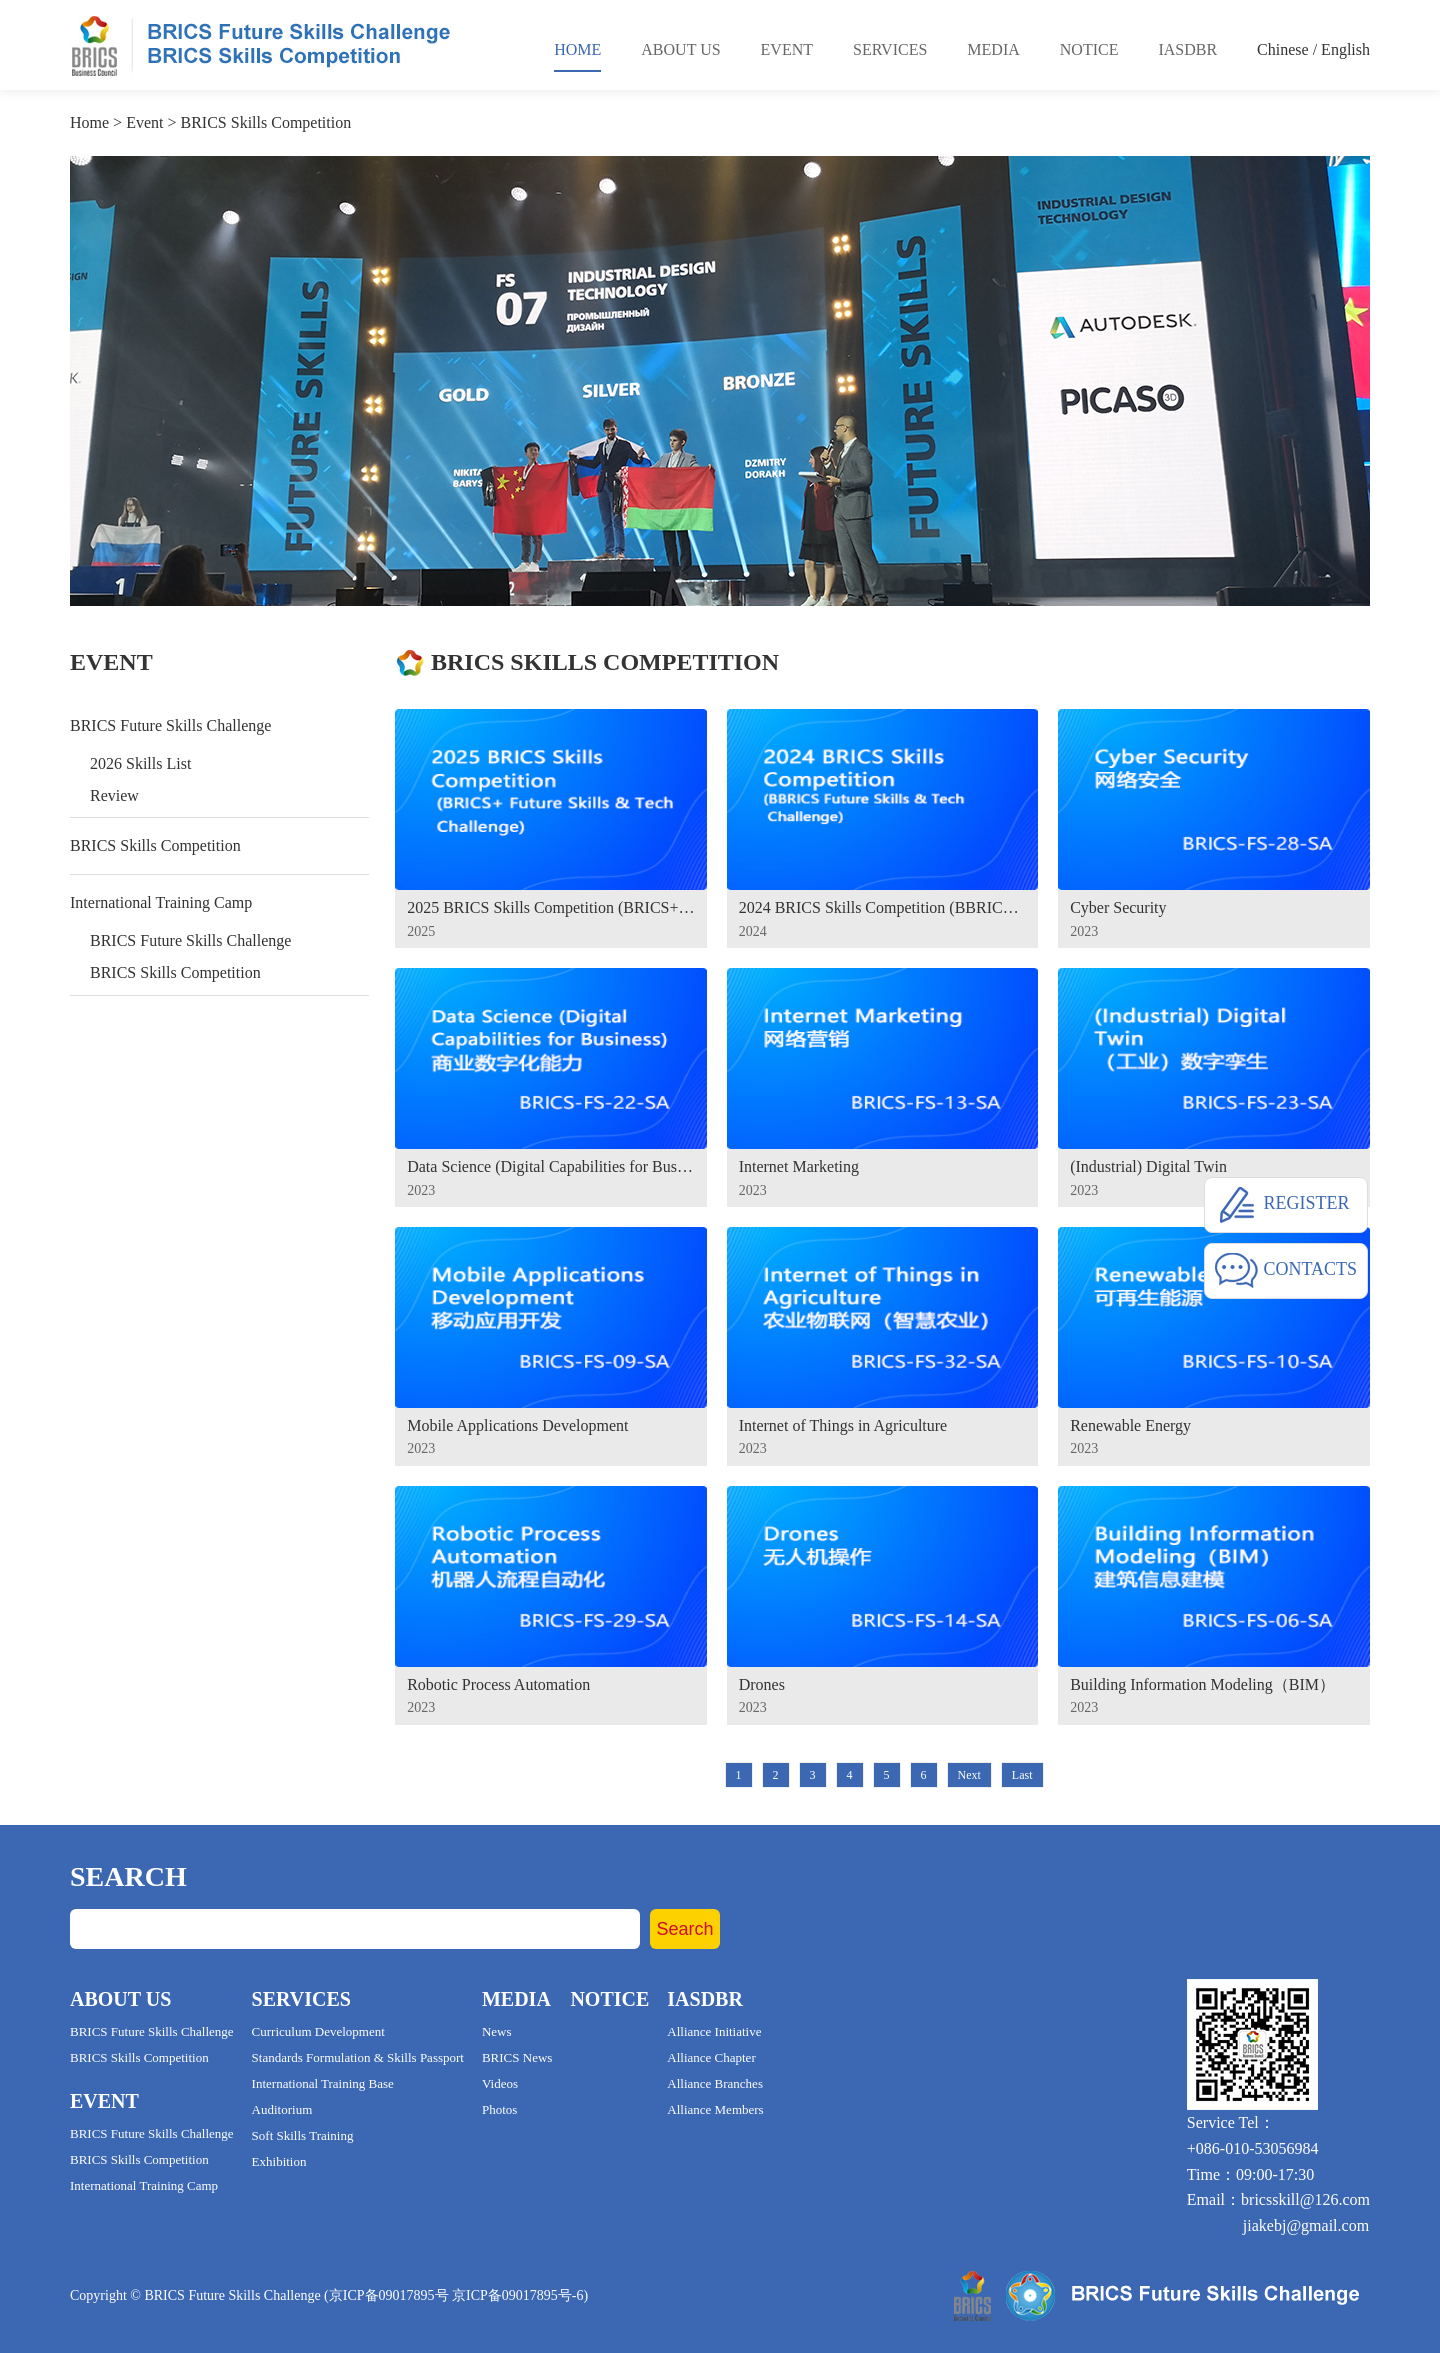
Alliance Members (715, 2109)
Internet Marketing (799, 1166)
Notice (1089, 49)
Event (787, 49)
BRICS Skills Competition (266, 122)
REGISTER (1282, 1205)
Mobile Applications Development (517, 1425)
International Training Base (323, 2083)
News (497, 2031)
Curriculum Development (318, 2031)
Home (577, 49)
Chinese (1283, 49)
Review (114, 795)
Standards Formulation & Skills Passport (358, 2057)
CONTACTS (1286, 1271)
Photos (499, 2109)
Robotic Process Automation (498, 1684)
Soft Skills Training (303, 2135)
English (1345, 49)
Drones (762, 1684)
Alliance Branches (715, 2083)
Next (969, 1775)
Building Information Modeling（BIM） (1202, 1684)
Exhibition (279, 2161)
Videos (500, 2083)
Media (993, 49)
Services (890, 49)
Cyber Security (1118, 907)
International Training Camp (161, 902)
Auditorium (282, 2109)
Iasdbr (1187, 49)
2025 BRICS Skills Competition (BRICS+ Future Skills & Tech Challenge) (551, 907)
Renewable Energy (1130, 1425)
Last (1022, 1775)
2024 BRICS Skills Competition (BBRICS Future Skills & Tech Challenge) (883, 907)
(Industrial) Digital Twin (1148, 1166)
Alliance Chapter (711, 2057)
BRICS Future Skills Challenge (170, 725)
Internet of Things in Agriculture (843, 1425)
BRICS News (517, 2057)
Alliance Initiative (714, 2031)
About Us (680, 49)
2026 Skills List (140, 763)
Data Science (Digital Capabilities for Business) (551, 1166)
